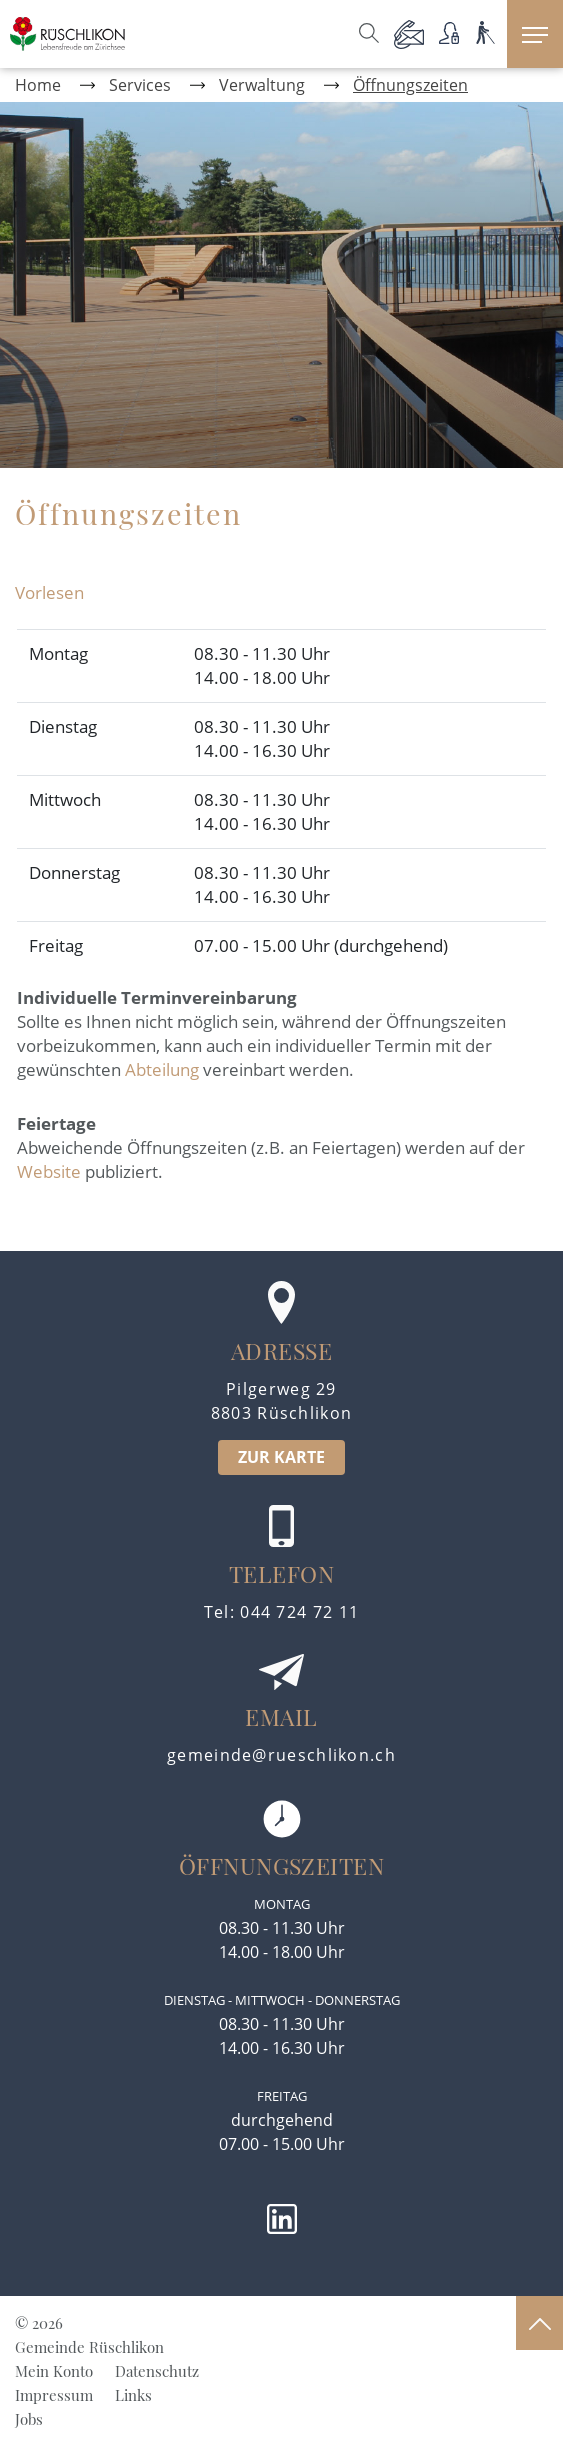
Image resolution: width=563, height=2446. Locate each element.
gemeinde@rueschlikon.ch (281, 1755)
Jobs (29, 2419)
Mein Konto (54, 2371)
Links (133, 2395)
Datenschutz (157, 2371)
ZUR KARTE (281, 1457)
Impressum (54, 2395)
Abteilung (162, 1069)
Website (49, 1171)
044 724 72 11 (299, 1612)
